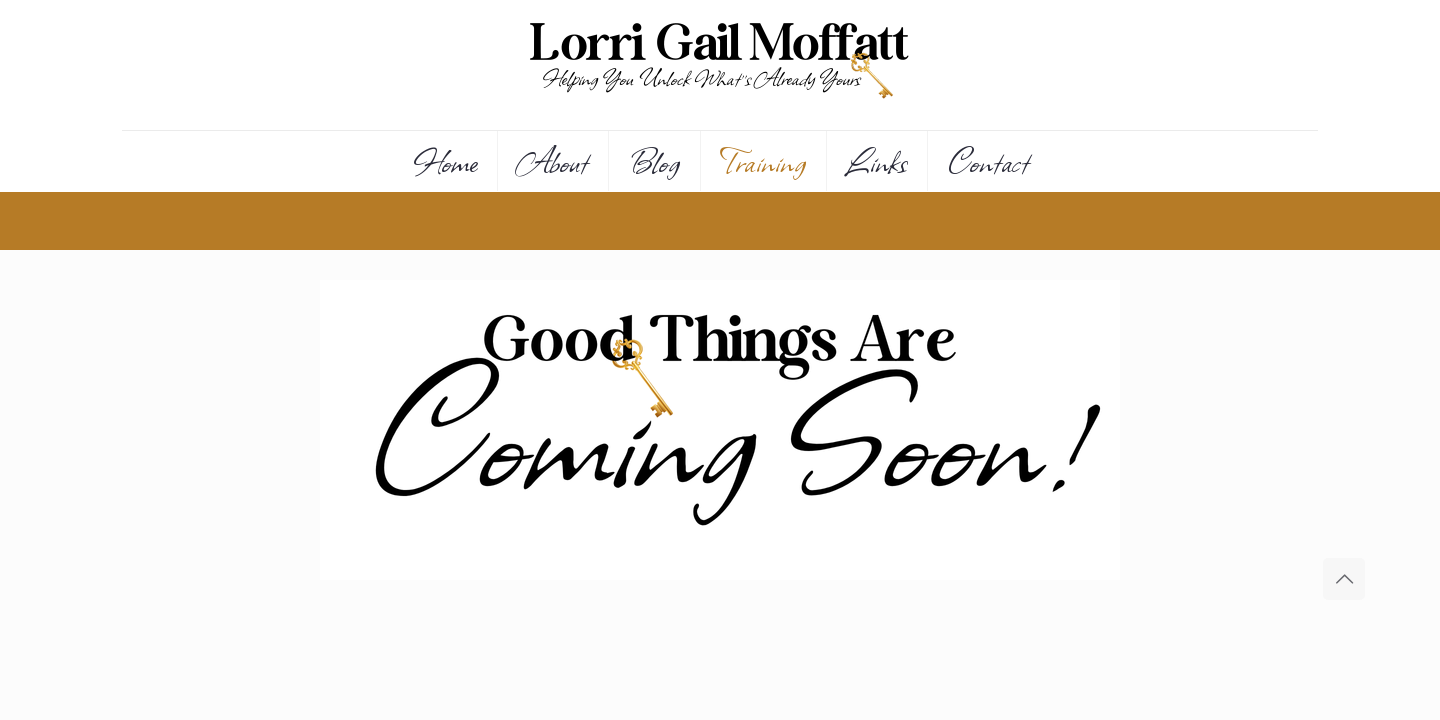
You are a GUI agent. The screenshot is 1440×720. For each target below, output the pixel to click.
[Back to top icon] (1344, 579)
